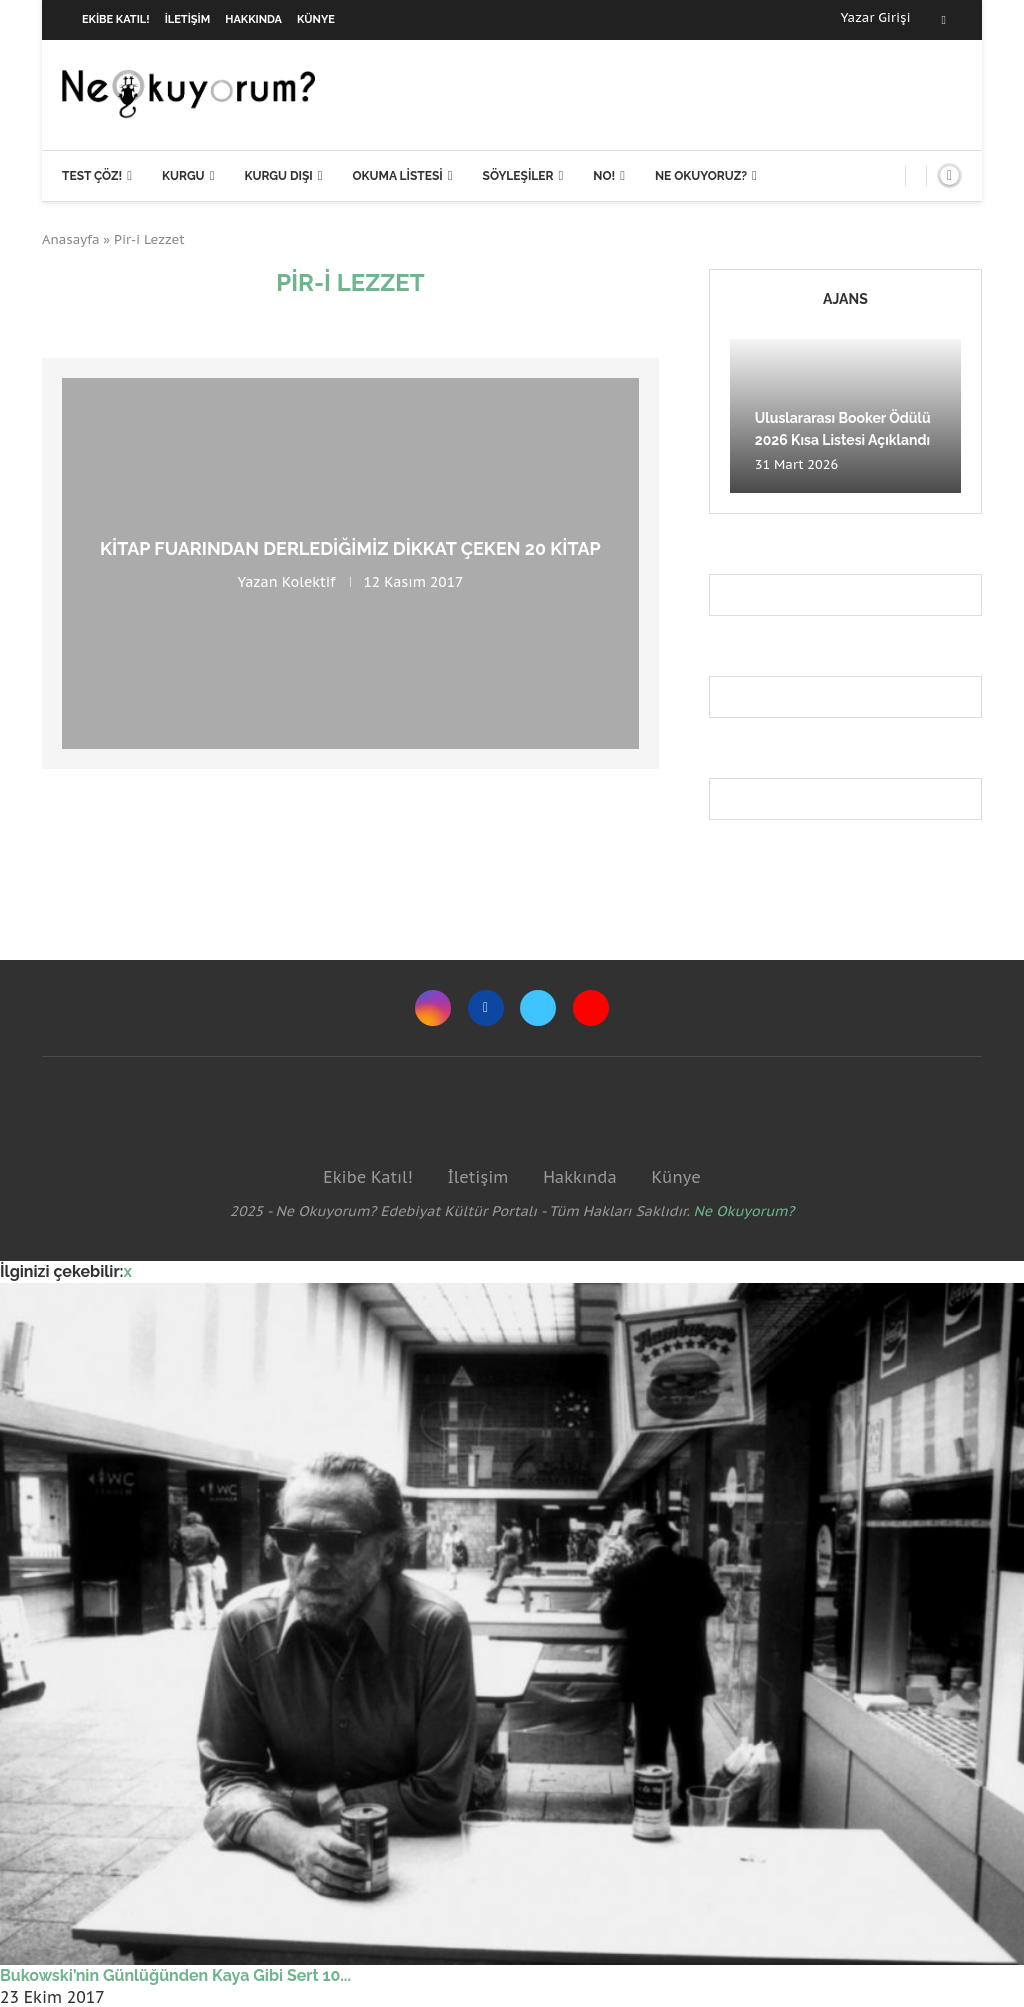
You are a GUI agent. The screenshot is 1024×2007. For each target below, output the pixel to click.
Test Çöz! (92, 176)
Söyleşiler (518, 176)
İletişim (188, 19)
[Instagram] (433, 1008)
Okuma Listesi (397, 176)
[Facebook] (944, 20)
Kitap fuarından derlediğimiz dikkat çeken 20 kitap (350, 548)
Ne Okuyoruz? (701, 176)
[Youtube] (591, 1008)
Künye (316, 19)
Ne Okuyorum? (744, 1211)
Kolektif (309, 582)
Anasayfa (71, 239)
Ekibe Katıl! (116, 19)
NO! (604, 176)
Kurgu (183, 176)
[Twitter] (538, 1008)
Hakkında (253, 19)
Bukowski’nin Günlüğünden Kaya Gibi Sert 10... (175, 1975)
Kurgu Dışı (278, 176)
